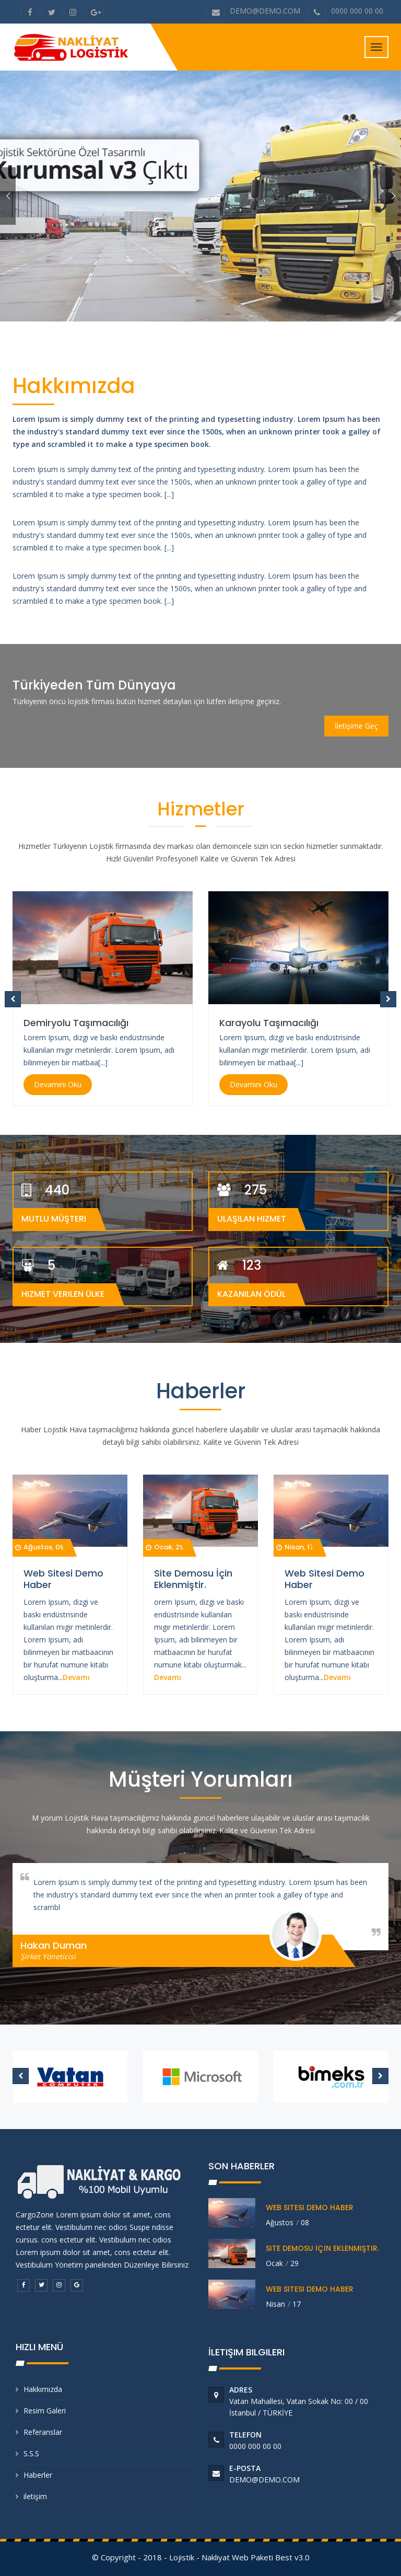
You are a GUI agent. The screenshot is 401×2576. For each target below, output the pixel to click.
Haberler (37, 2475)
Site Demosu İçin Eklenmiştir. (193, 1579)
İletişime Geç (356, 726)
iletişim (35, 2496)
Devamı (76, 1677)
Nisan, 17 (295, 1547)
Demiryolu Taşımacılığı (75, 1022)
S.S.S (31, 2453)
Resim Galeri (44, 2411)
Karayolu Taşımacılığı (269, 1022)
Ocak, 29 (165, 1547)
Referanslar (42, 2432)
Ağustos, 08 (39, 1547)
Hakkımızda (42, 2389)
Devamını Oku (57, 1084)
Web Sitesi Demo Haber (63, 1579)
